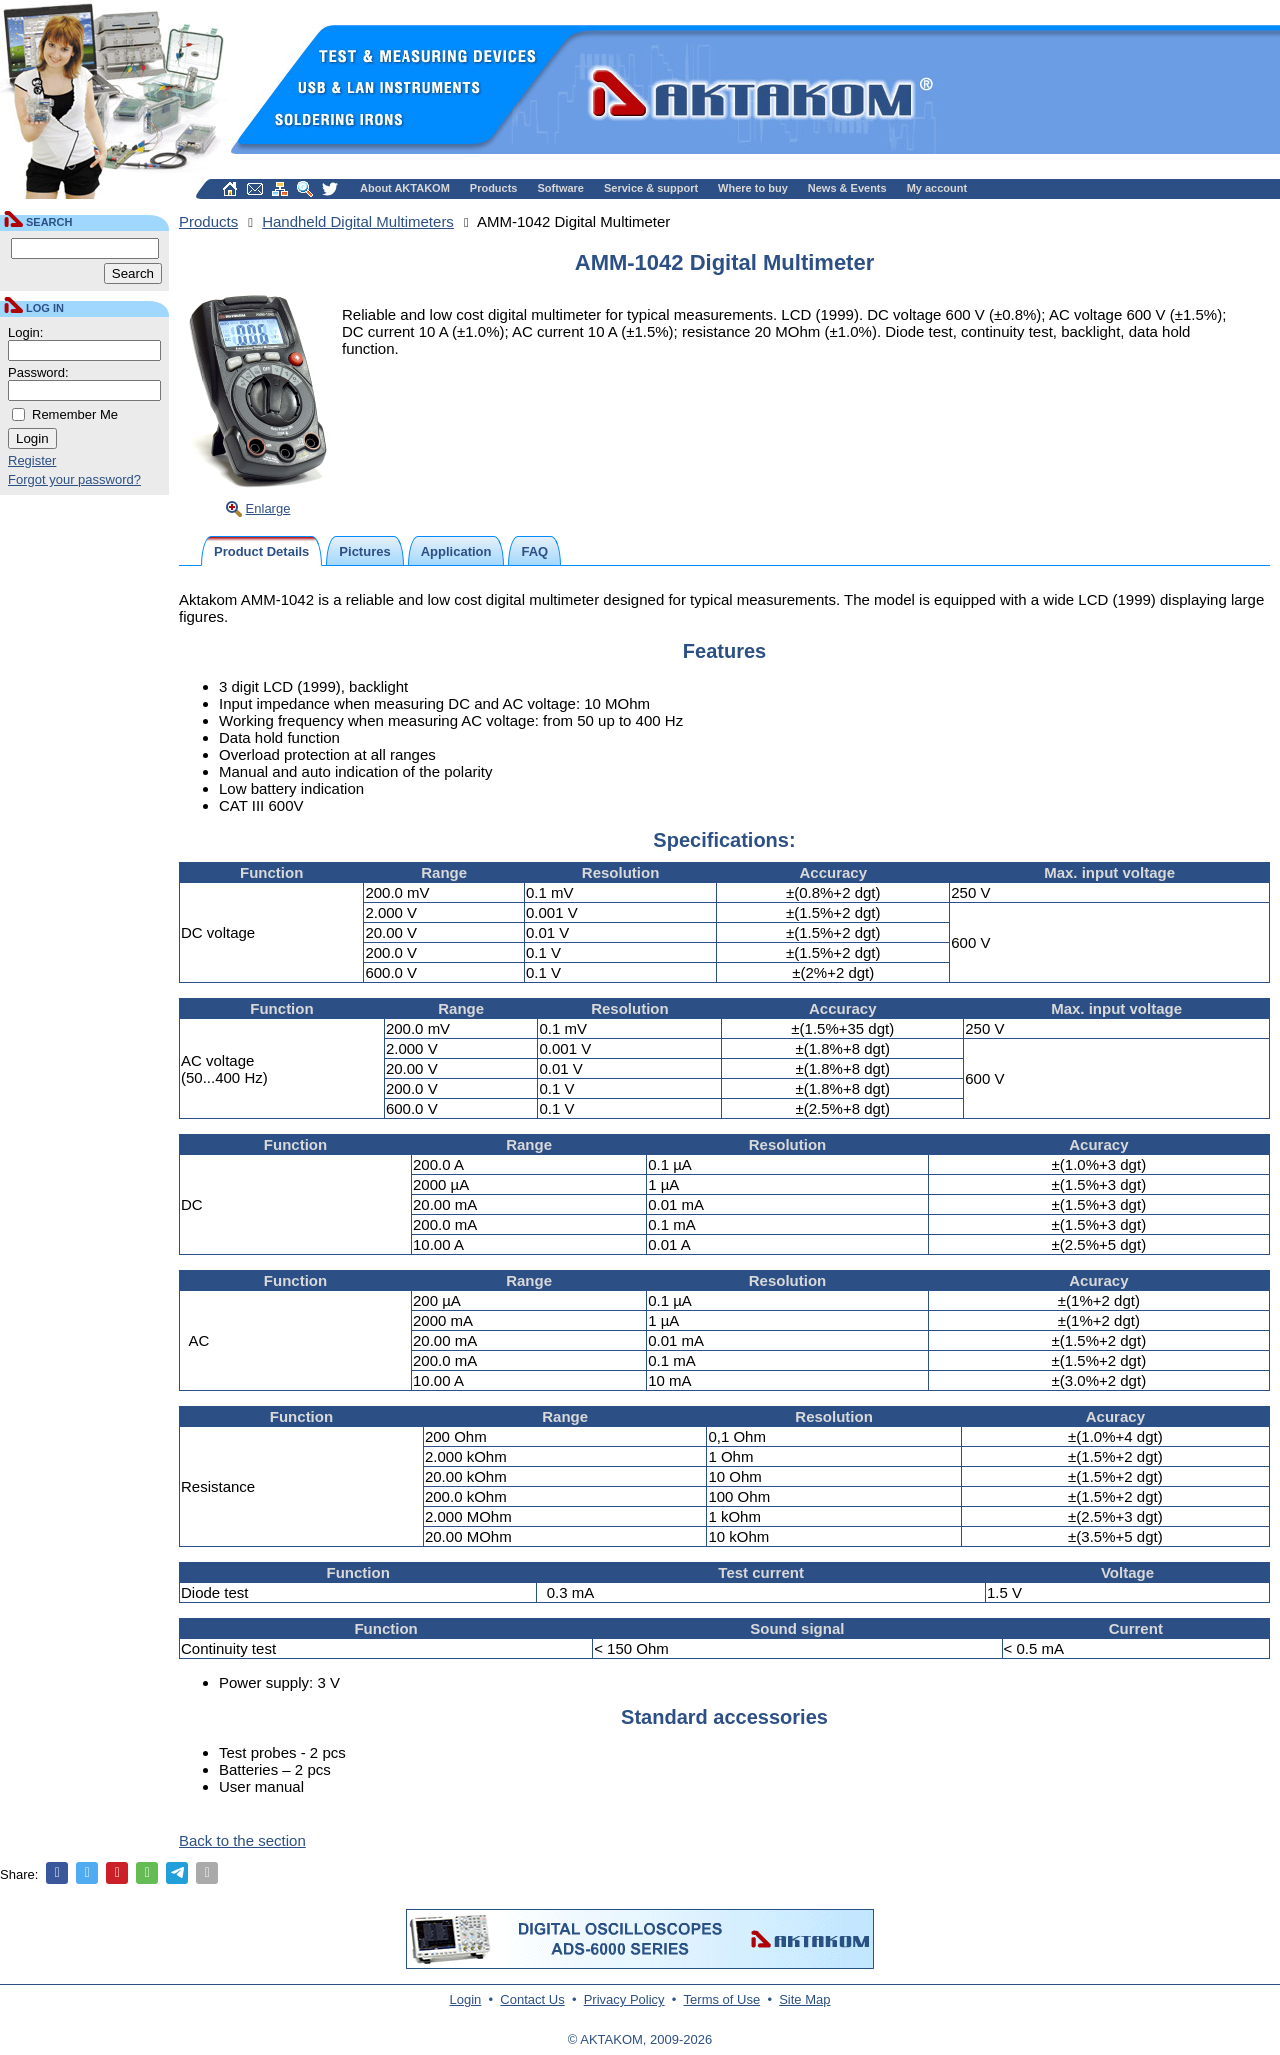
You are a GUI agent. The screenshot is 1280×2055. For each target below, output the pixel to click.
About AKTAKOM (405, 188)
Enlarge (268, 508)
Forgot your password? (74, 479)
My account (937, 188)
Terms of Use (722, 1999)
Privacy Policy (624, 1999)
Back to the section (242, 1840)
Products (494, 188)
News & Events (847, 188)
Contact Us (532, 1999)
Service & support (651, 188)
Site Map (804, 1999)
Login (466, 1999)
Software (561, 188)
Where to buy (753, 188)
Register (32, 460)
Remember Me (75, 414)
